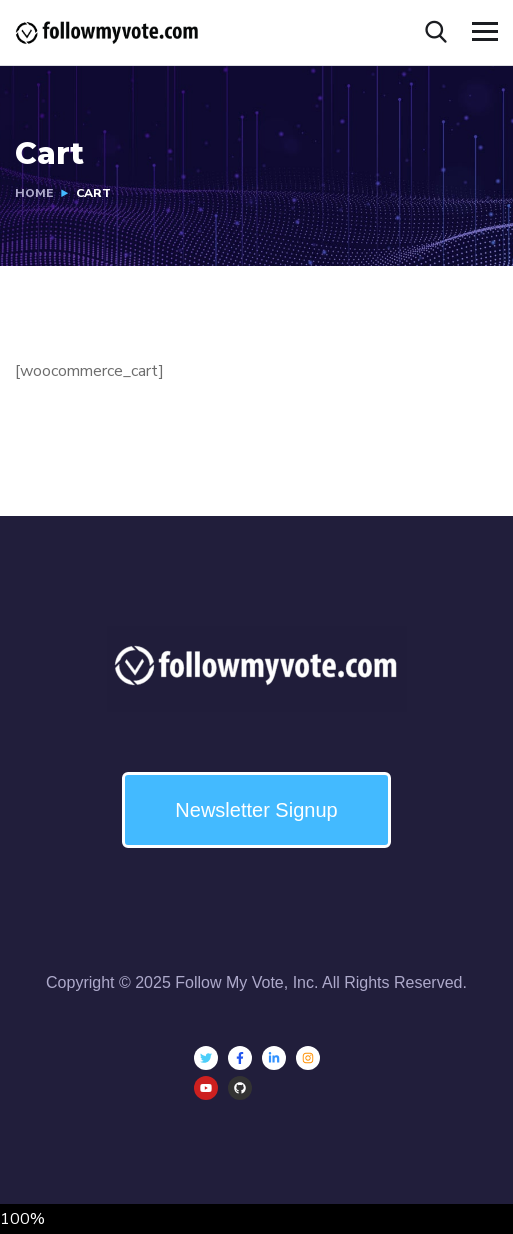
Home (34, 193)
